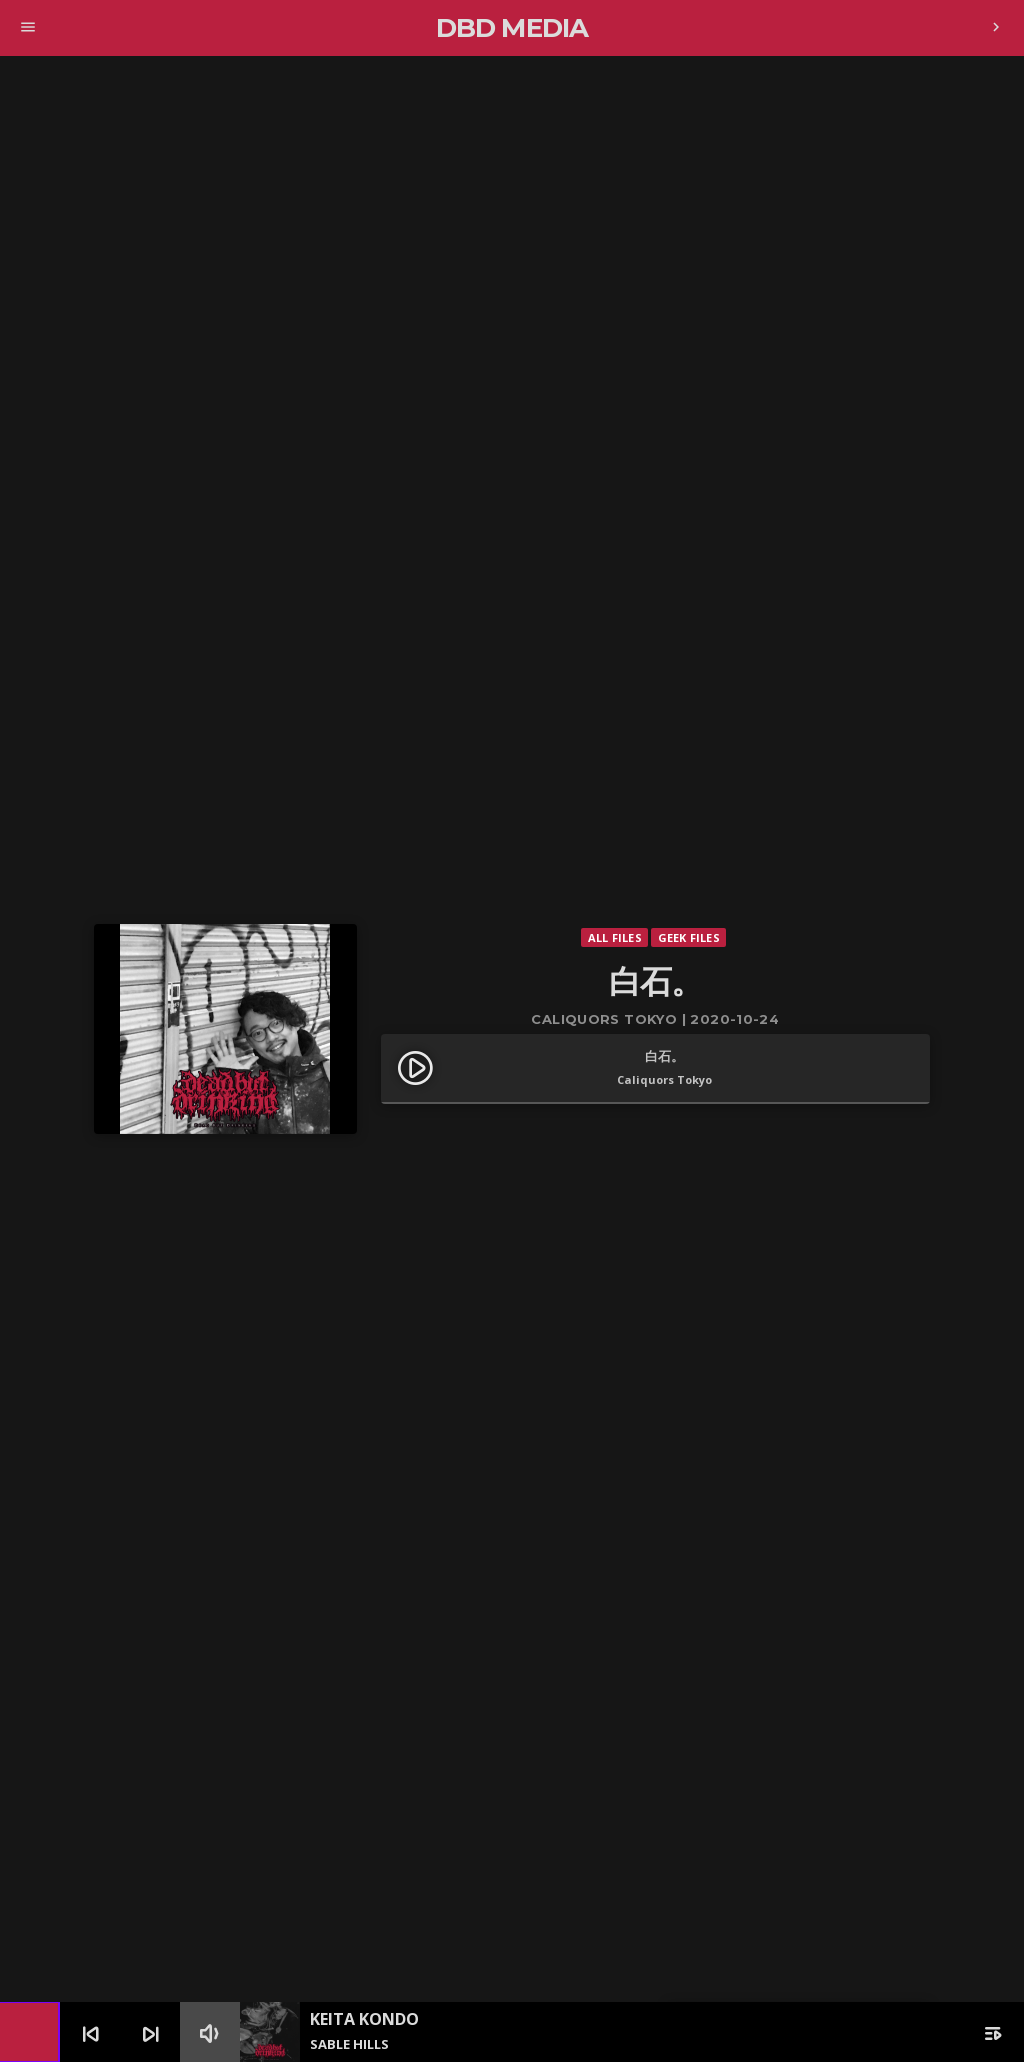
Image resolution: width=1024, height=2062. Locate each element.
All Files (615, 937)
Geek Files (689, 937)
